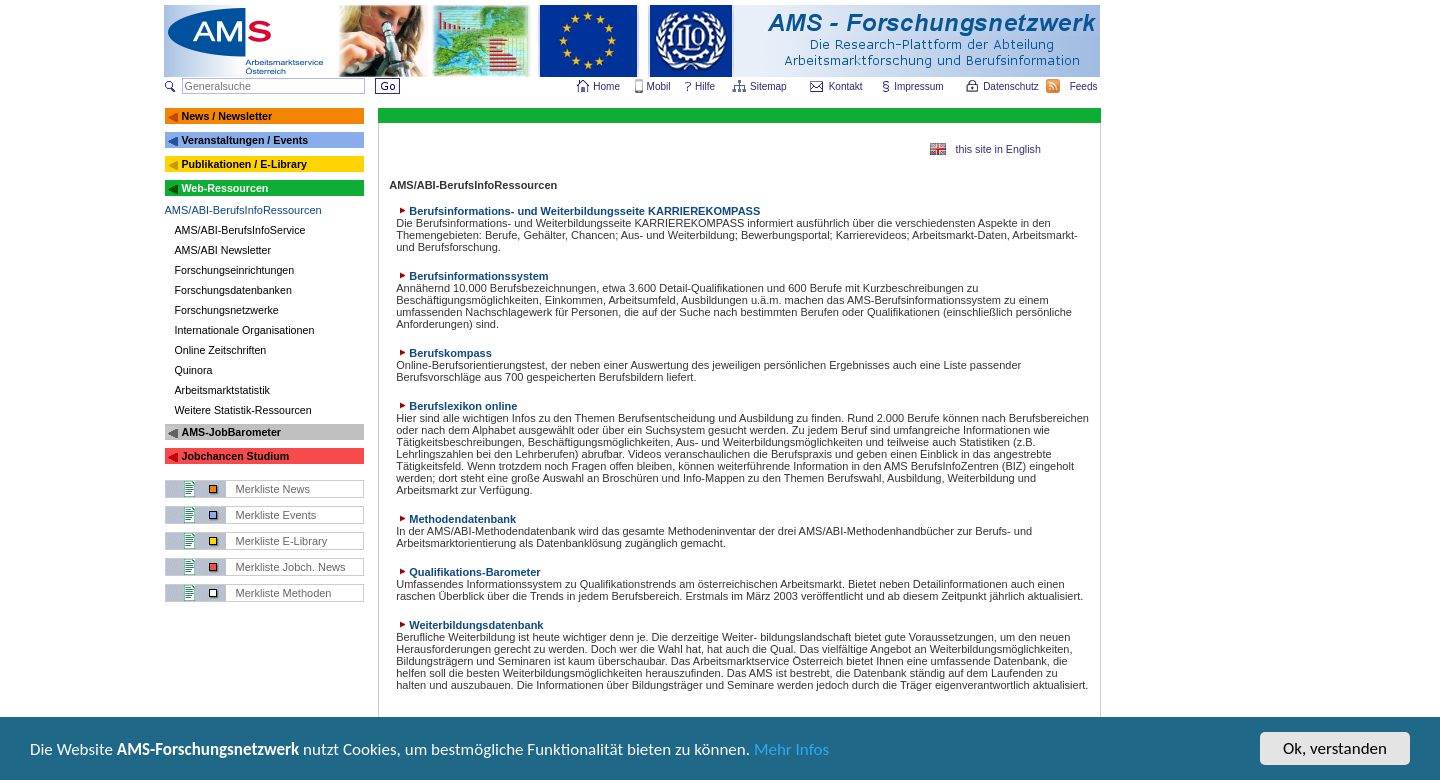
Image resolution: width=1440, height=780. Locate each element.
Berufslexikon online (456, 406)
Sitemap (769, 86)
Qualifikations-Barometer (468, 572)
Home (606, 86)
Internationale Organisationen (245, 330)
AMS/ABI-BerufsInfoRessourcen (243, 210)
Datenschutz (1012, 86)
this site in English (998, 149)
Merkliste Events (276, 515)
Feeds (1085, 86)
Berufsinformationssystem (472, 276)
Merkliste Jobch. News (291, 567)
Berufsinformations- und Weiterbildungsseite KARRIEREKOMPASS (578, 211)
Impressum (919, 86)
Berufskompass (444, 353)
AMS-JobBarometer (230, 432)
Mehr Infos (791, 751)
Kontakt (846, 86)
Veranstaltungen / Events (244, 140)
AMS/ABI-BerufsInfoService (240, 230)
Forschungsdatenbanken (233, 290)
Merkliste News (273, 489)
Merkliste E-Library (282, 541)
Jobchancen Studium (235, 456)
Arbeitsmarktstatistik (222, 390)
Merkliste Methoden (284, 593)
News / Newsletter (226, 116)
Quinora (194, 370)
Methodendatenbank (456, 519)
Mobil (659, 86)
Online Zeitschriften (221, 350)
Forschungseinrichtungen (235, 270)
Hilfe (705, 86)
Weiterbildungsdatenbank (469, 625)
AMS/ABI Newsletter (223, 250)
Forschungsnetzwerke (227, 310)
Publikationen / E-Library (244, 164)
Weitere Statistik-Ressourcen (243, 410)
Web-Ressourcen (224, 188)
